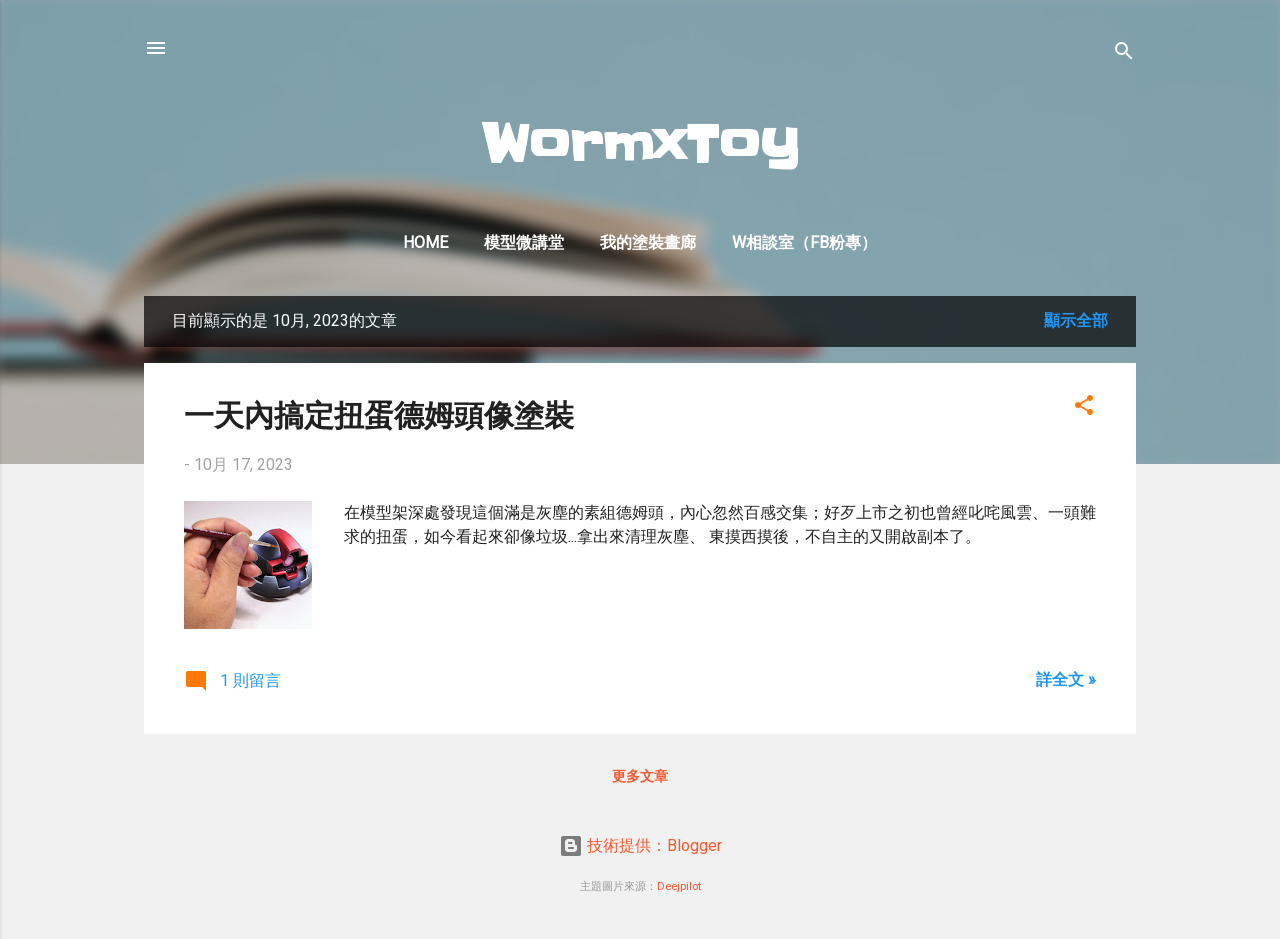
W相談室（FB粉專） (804, 242)
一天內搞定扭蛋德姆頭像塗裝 (379, 413)
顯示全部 (1076, 320)
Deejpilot (679, 886)
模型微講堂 (524, 242)
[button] (1084, 408)
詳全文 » (1066, 679)
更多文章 (640, 776)
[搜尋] (1124, 54)
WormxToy (640, 145)
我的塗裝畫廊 (648, 242)
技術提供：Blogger (640, 845)
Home (425, 242)
